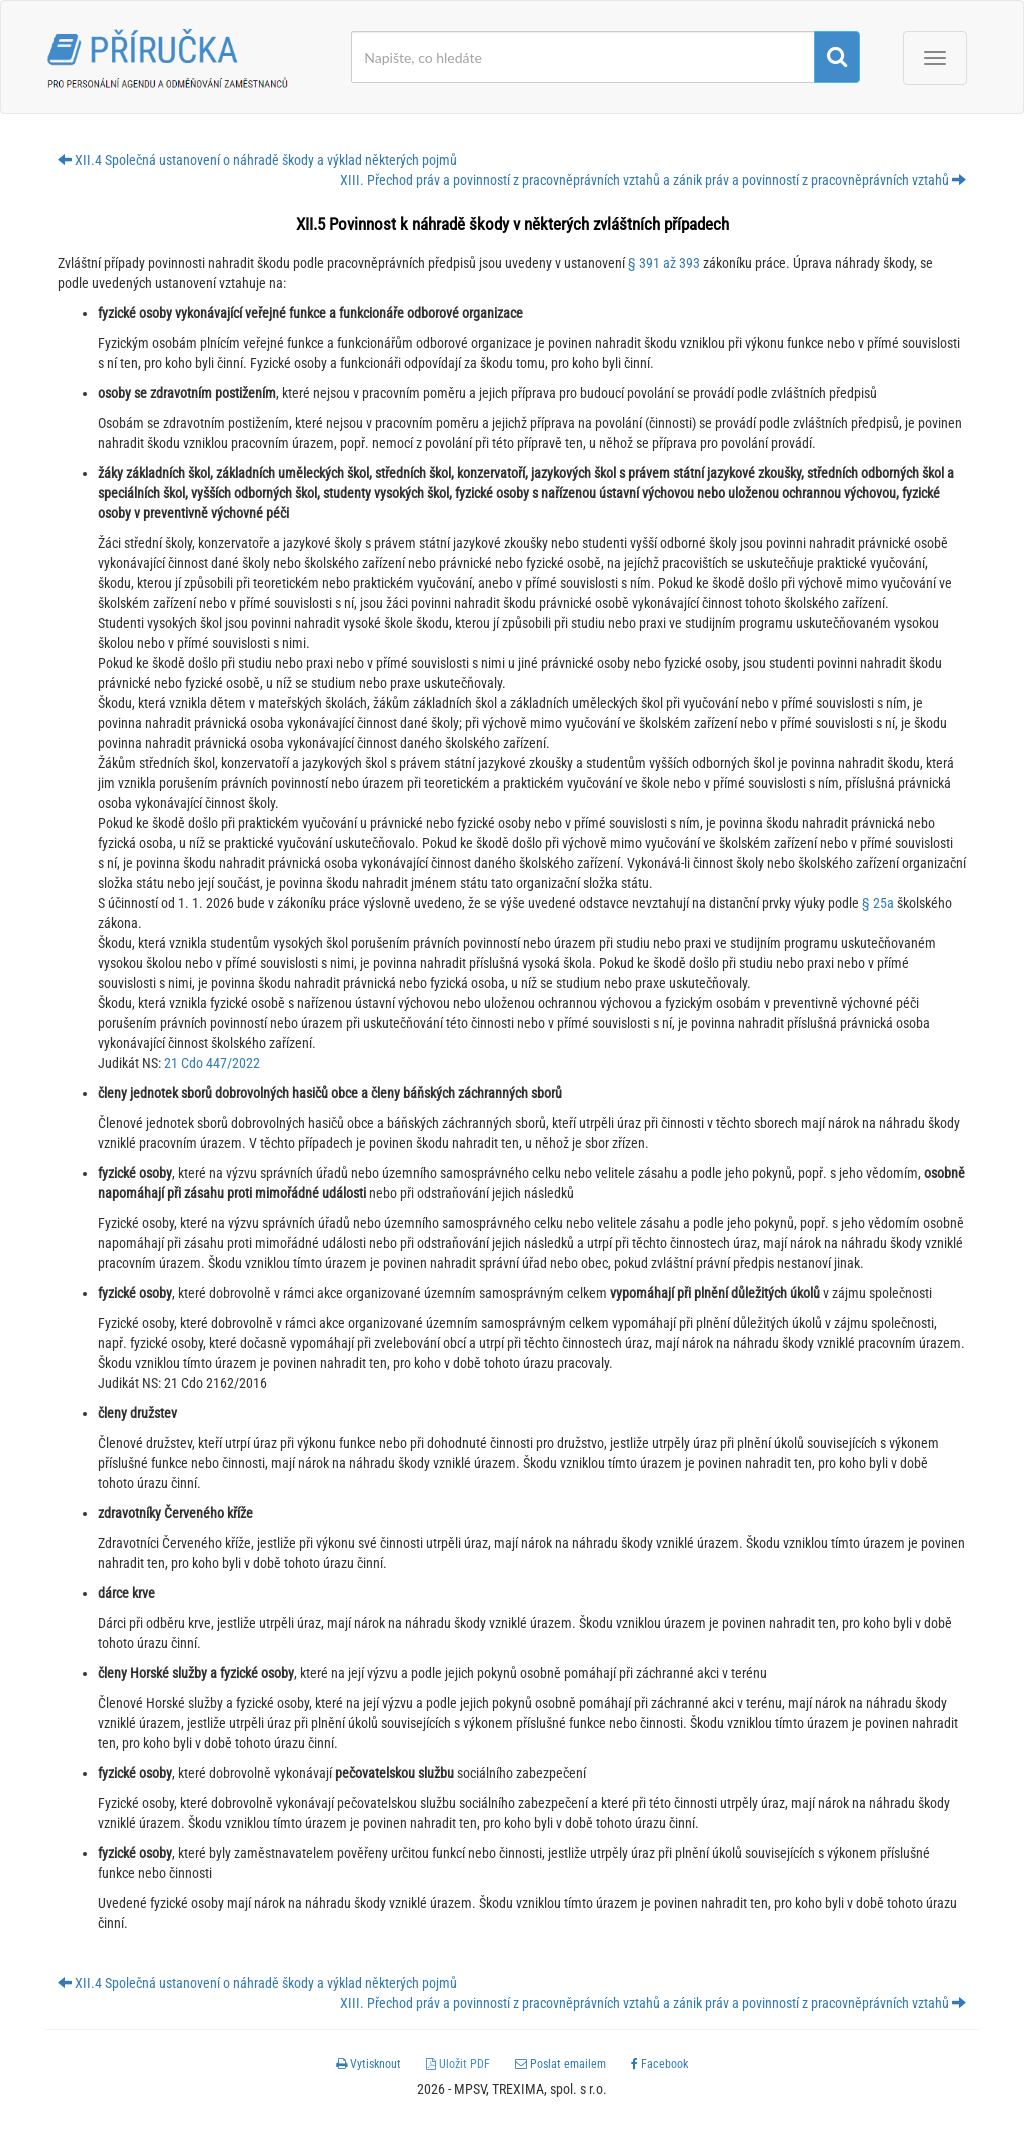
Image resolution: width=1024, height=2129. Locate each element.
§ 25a (878, 903)
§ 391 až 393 (664, 263)
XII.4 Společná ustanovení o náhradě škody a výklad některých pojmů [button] (257, 160)
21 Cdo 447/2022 (212, 1063)
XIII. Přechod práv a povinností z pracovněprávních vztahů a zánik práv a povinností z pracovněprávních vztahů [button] (653, 180)
